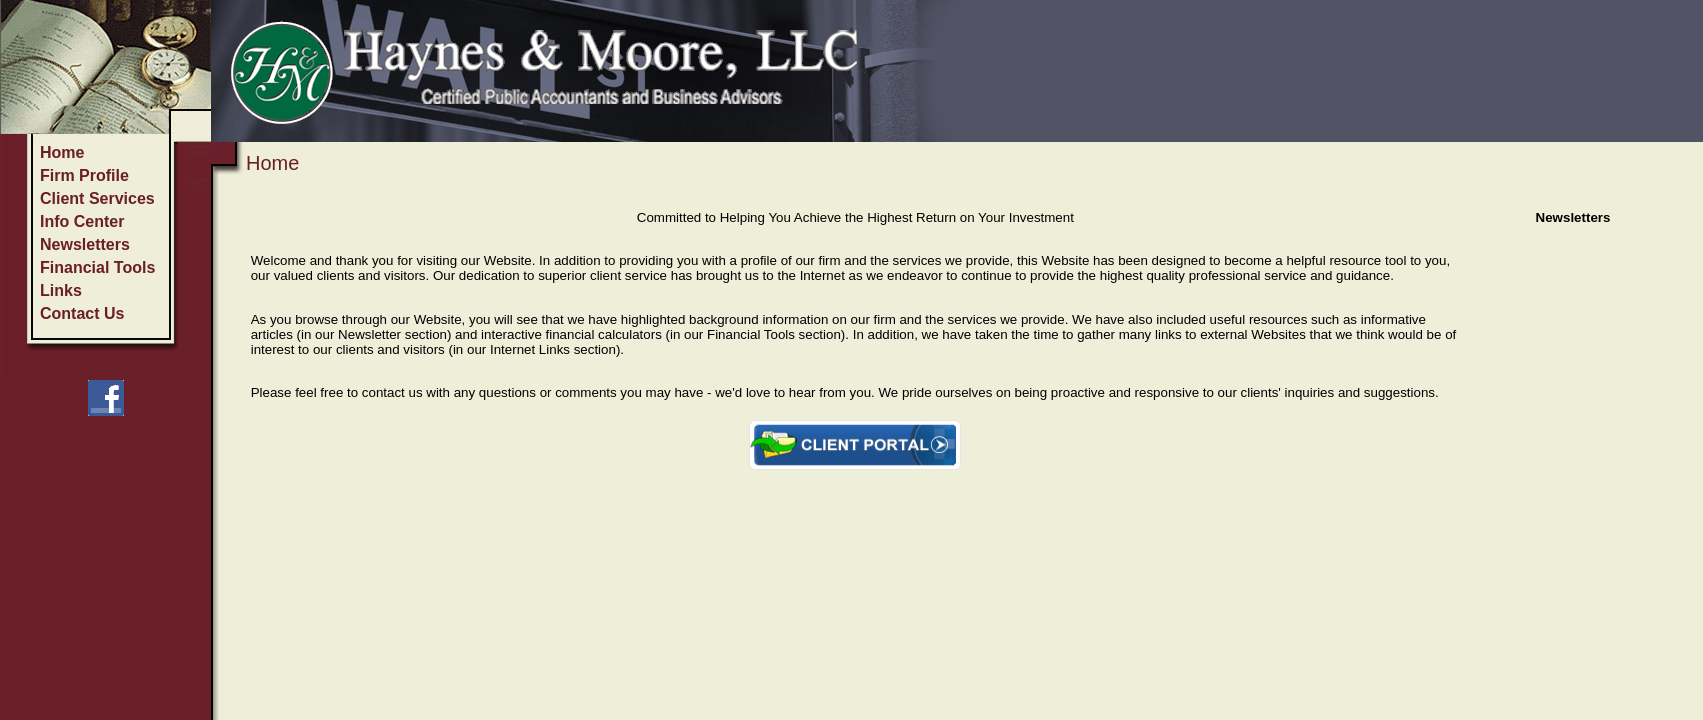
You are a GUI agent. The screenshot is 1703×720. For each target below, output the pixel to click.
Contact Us (82, 313)
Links (61, 290)
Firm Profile (84, 175)
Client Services (97, 198)
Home (62, 152)
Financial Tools (97, 267)
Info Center (82, 221)
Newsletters (85, 244)
